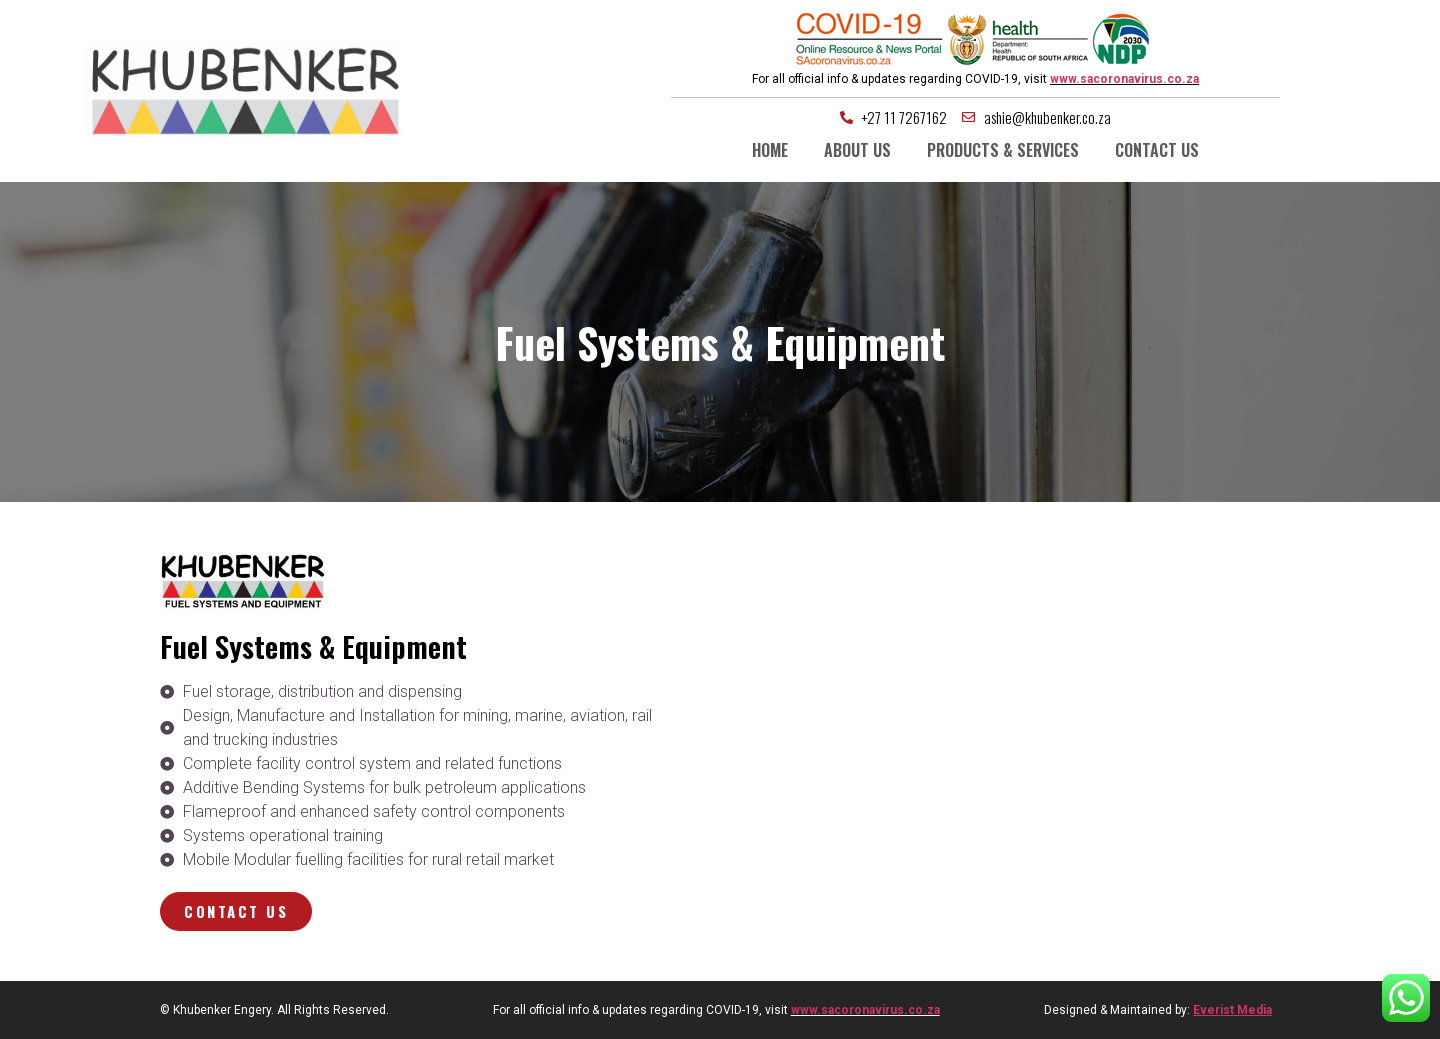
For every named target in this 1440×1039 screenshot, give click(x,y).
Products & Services (1003, 150)
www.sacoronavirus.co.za (1124, 79)
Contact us (1157, 150)
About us (857, 150)
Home (770, 150)
